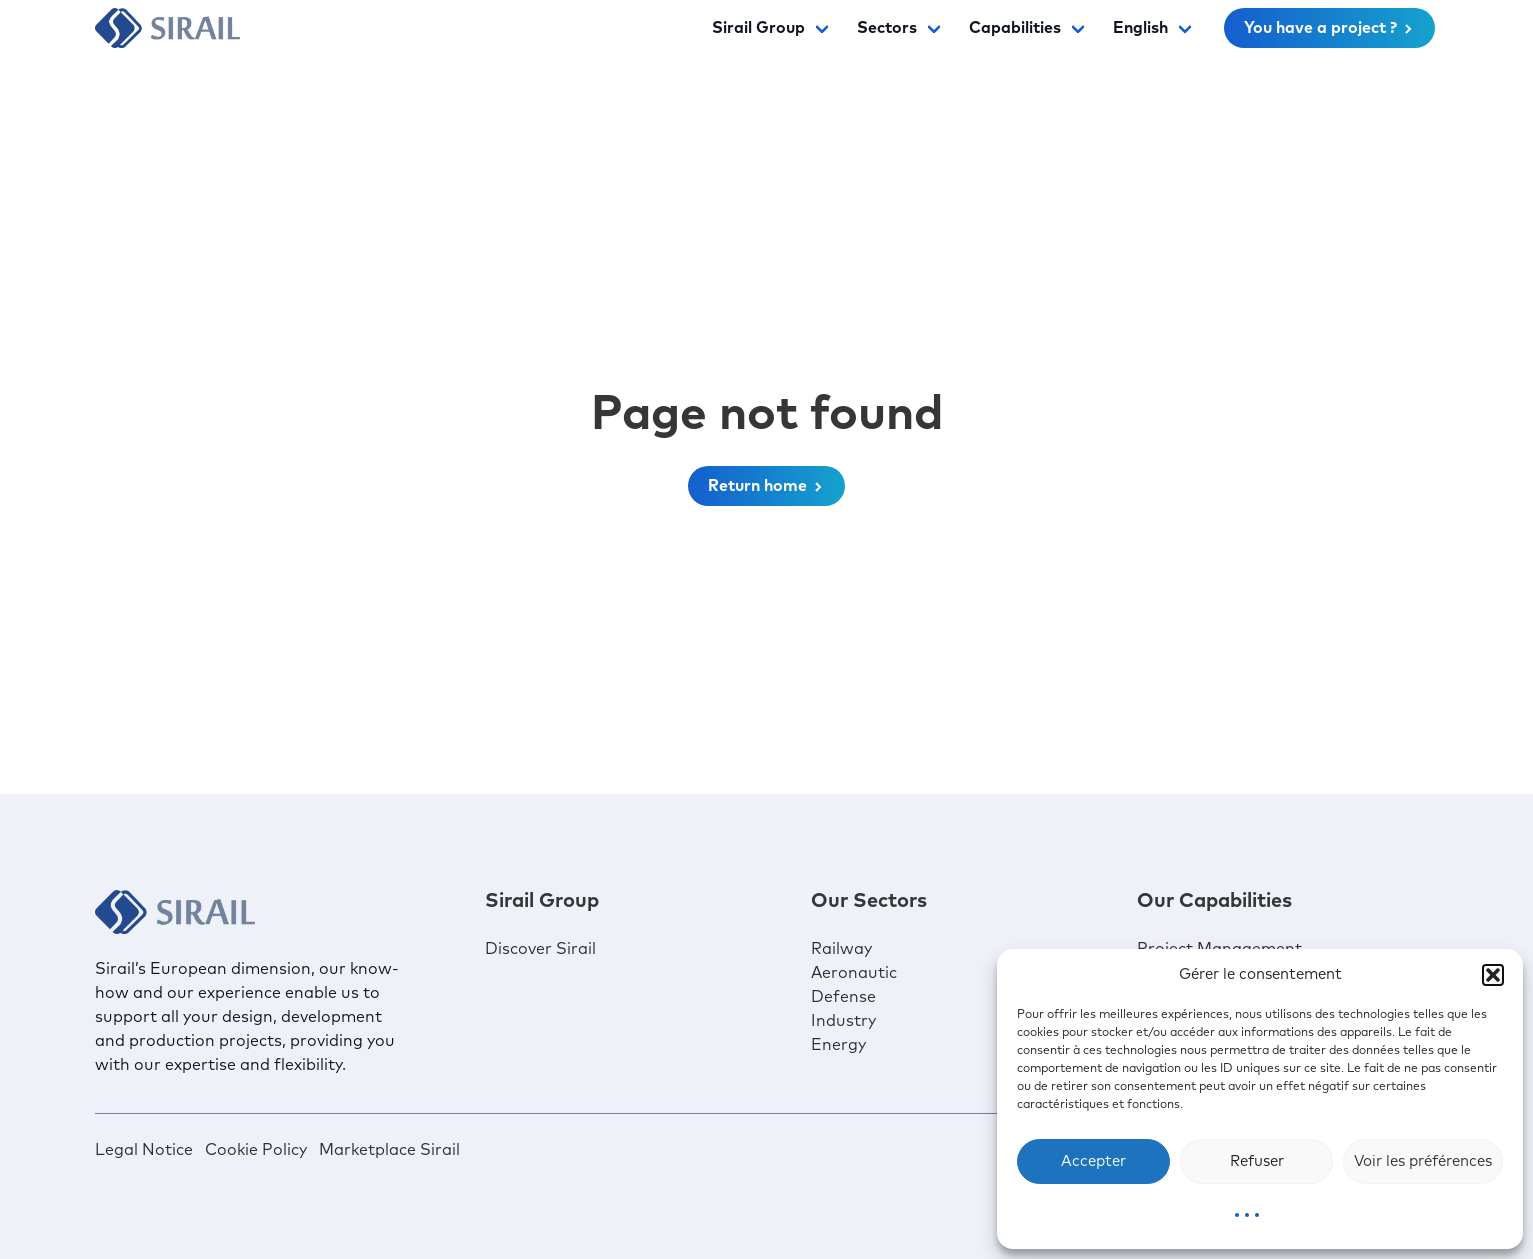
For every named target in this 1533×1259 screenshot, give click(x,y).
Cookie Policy (256, 1150)
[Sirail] (168, 28)
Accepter (1093, 1161)
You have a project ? (1329, 28)
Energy (838, 1045)
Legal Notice (144, 1150)
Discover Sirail (540, 949)
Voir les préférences (1423, 1161)
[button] (1493, 975)
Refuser (1257, 1161)
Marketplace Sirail (389, 1150)
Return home (766, 486)
